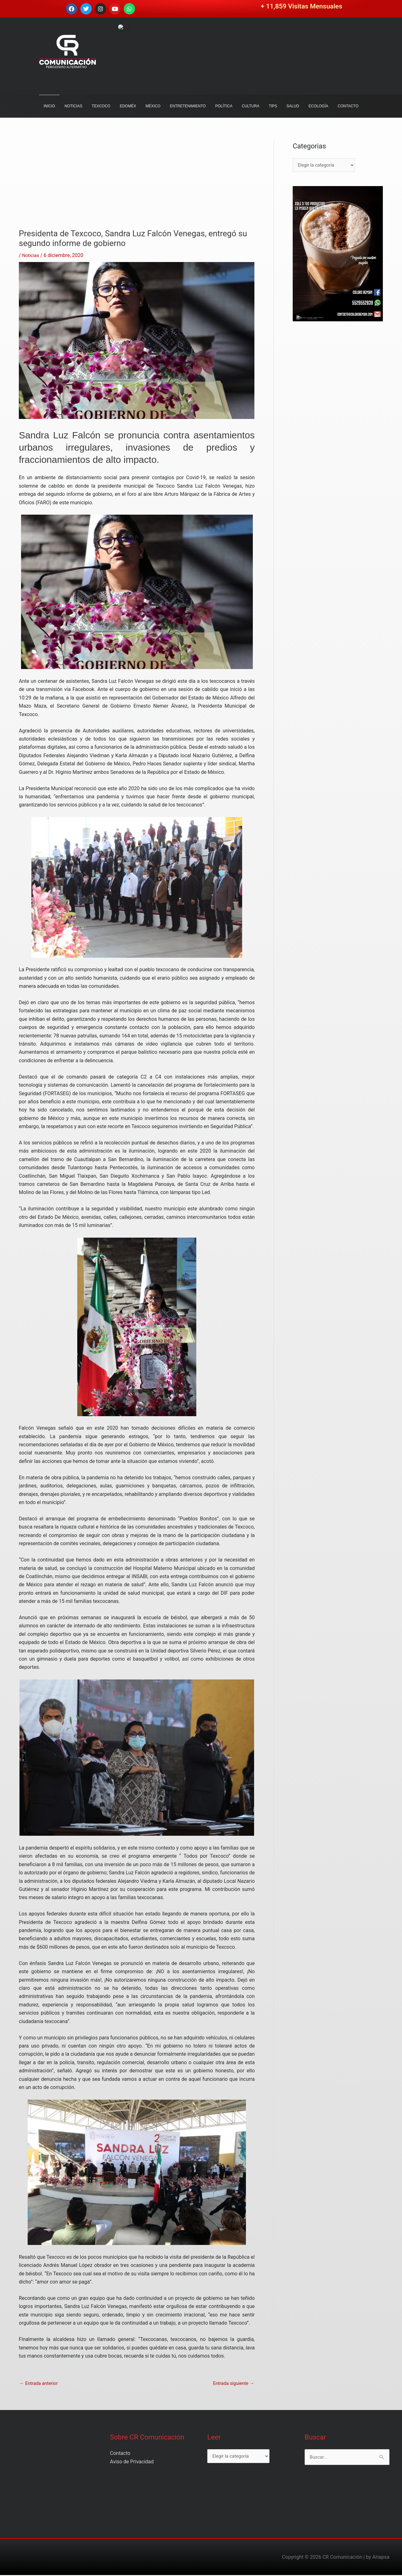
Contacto (120, 2454)
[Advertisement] (137, 185)
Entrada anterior (40, 2384)
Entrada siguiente (231, 2384)
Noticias (31, 255)
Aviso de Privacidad (132, 2463)
